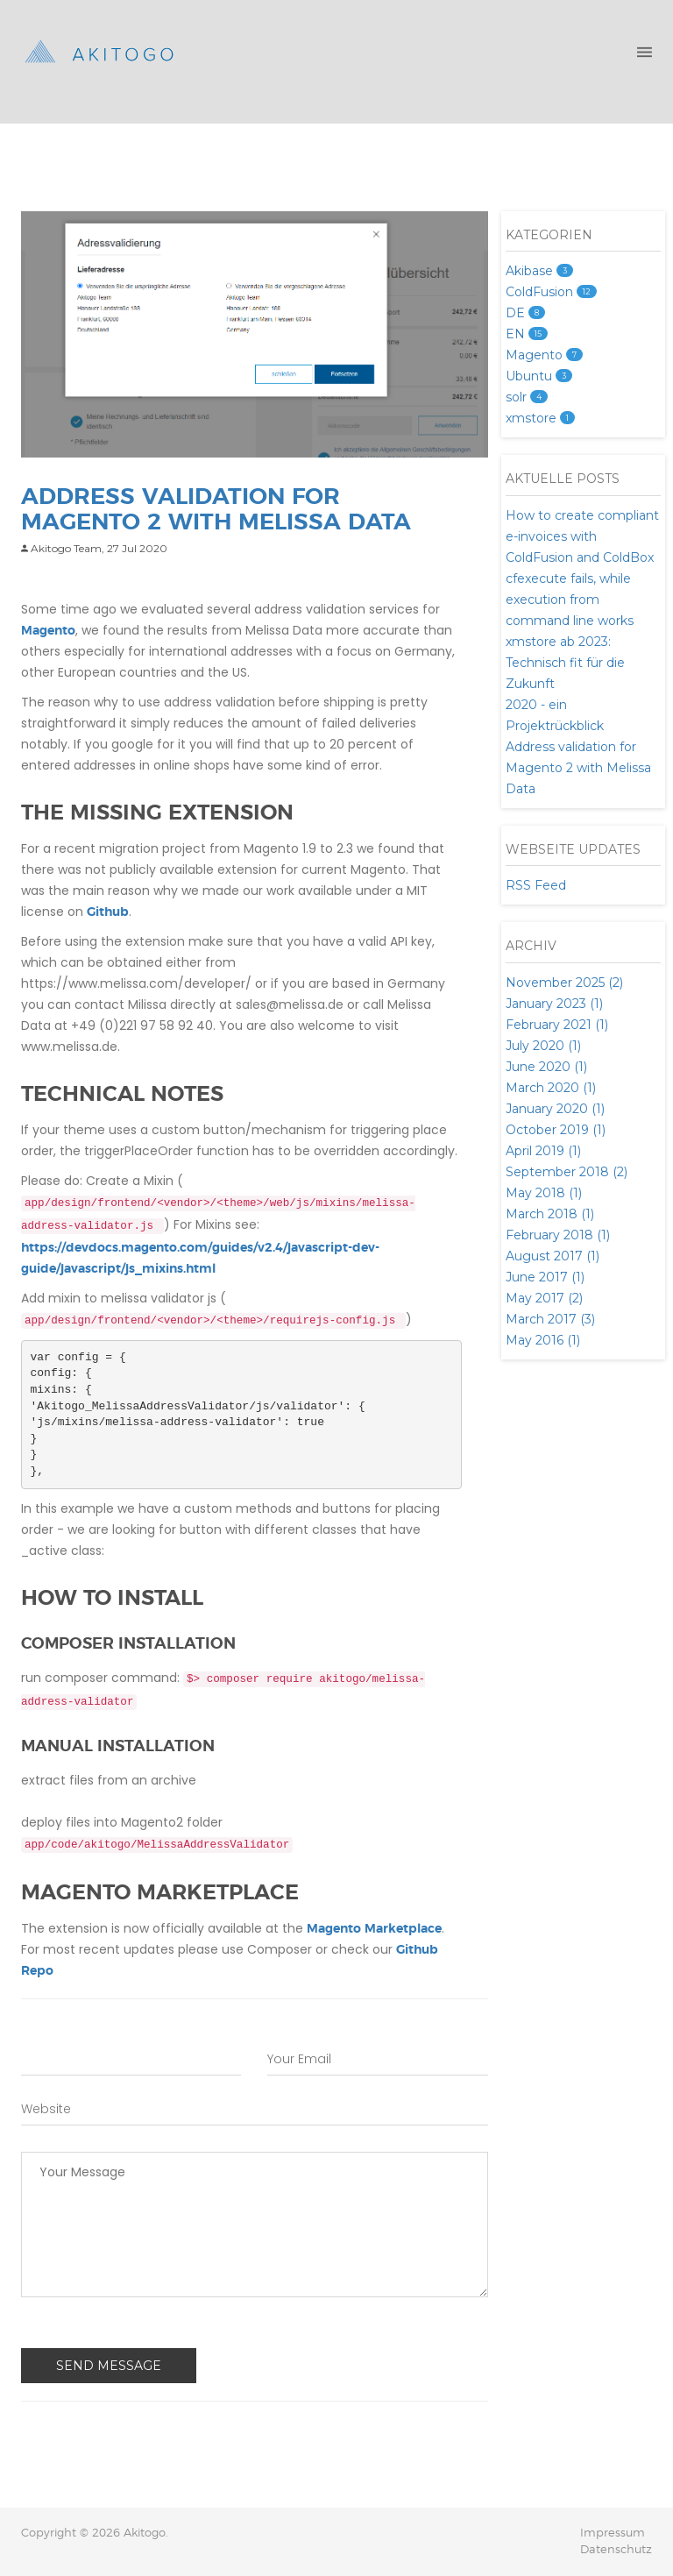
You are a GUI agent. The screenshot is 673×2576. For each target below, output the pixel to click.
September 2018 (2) (566, 1172)
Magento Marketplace (374, 1929)
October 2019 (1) (556, 1130)
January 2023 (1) (554, 1003)
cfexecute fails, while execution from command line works (570, 599)
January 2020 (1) (555, 1109)
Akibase (539, 271)
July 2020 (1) (543, 1046)
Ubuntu (539, 376)
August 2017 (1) (552, 1256)
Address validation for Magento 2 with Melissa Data (578, 768)
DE (525, 313)
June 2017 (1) (545, 1277)
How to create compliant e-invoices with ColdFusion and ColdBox (582, 536)
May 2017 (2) (544, 1298)
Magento (48, 631)
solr (527, 397)
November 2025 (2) (564, 982)
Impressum (612, 2533)
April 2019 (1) (543, 1151)
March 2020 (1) (551, 1088)
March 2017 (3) (550, 1319)
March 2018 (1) (550, 1214)
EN (527, 334)
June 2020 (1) (546, 1067)
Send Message (108, 2366)
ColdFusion (551, 292)
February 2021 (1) (557, 1025)
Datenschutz (616, 2550)
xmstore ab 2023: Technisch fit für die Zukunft (565, 663)
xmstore (540, 418)
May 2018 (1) (544, 1193)
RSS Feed (536, 885)
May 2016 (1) (543, 1340)
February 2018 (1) (558, 1235)
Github (108, 912)
